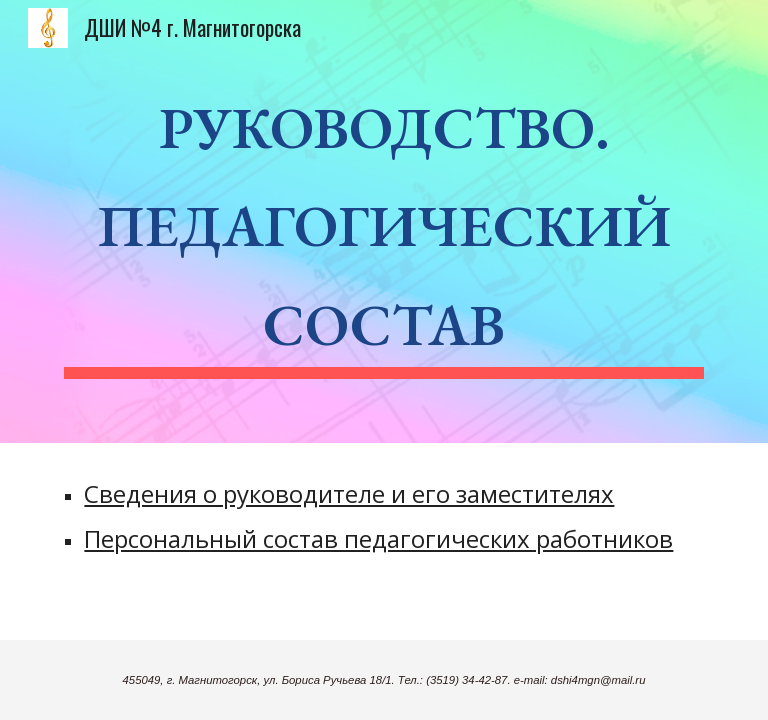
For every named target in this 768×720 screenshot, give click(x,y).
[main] (383, 221)
